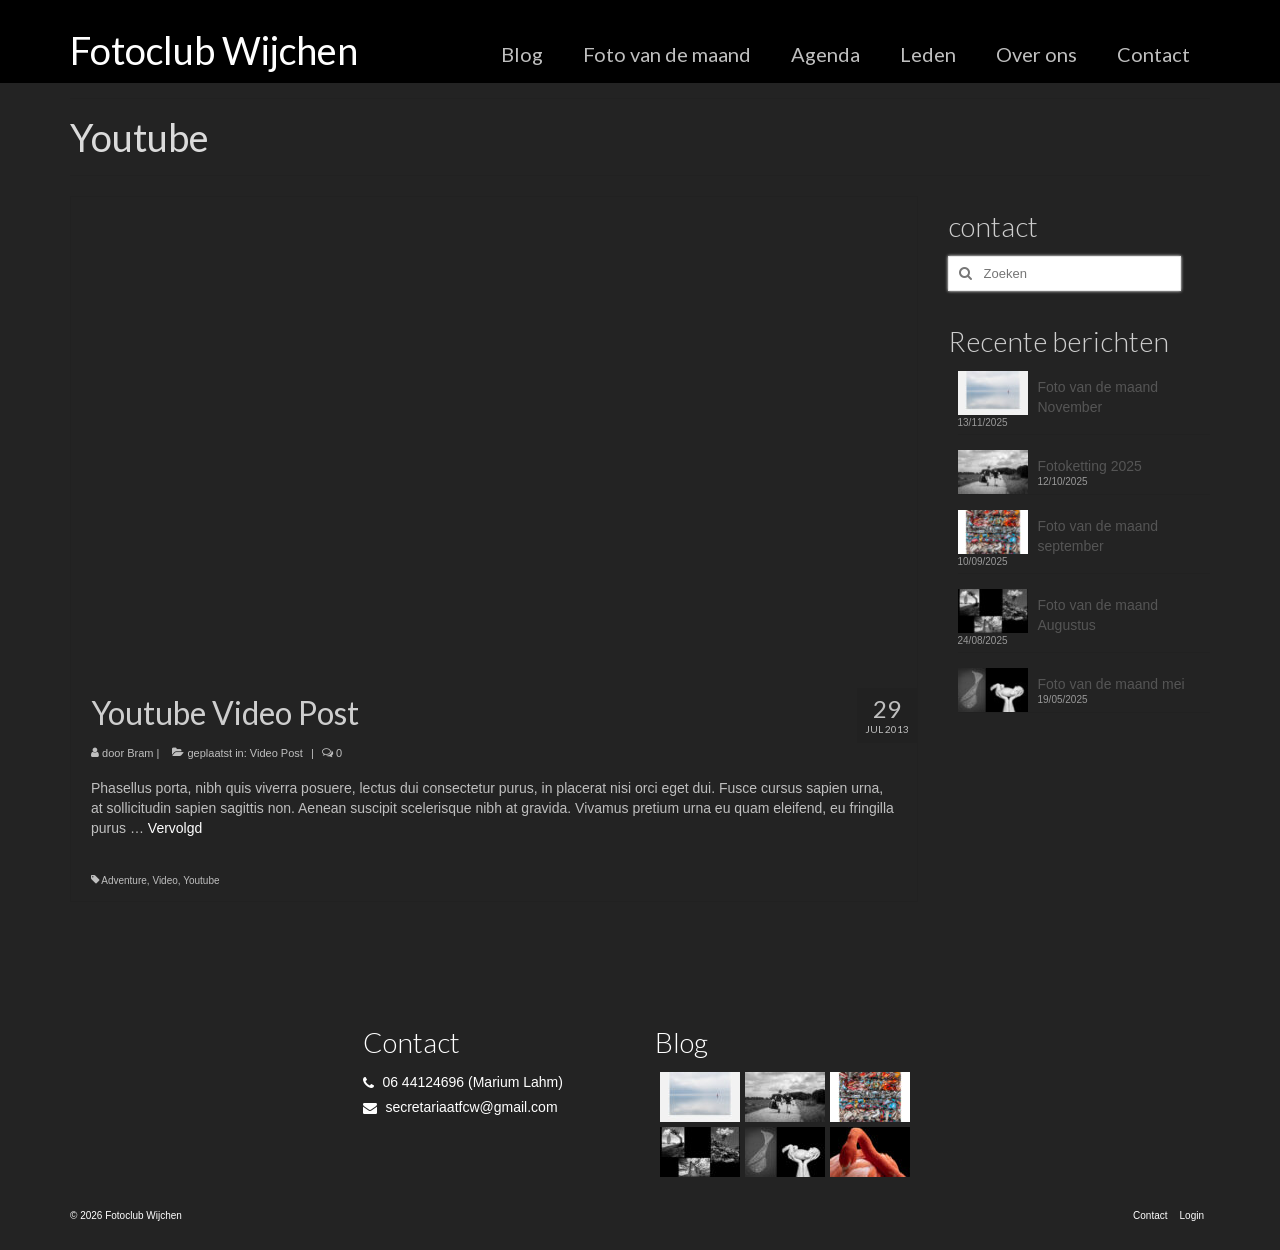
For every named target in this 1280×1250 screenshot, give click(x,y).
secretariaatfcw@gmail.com (460, 1107)
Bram (140, 753)
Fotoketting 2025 (1090, 466)
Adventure (124, 880)
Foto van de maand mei (1111, 684)
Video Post (276, 753)
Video (164, 880)
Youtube (201, 880)
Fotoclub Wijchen (214, 50)
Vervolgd (175, 828)
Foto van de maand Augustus (1098, 615)
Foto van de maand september (1098, 536)
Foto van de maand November (1098, 397)
